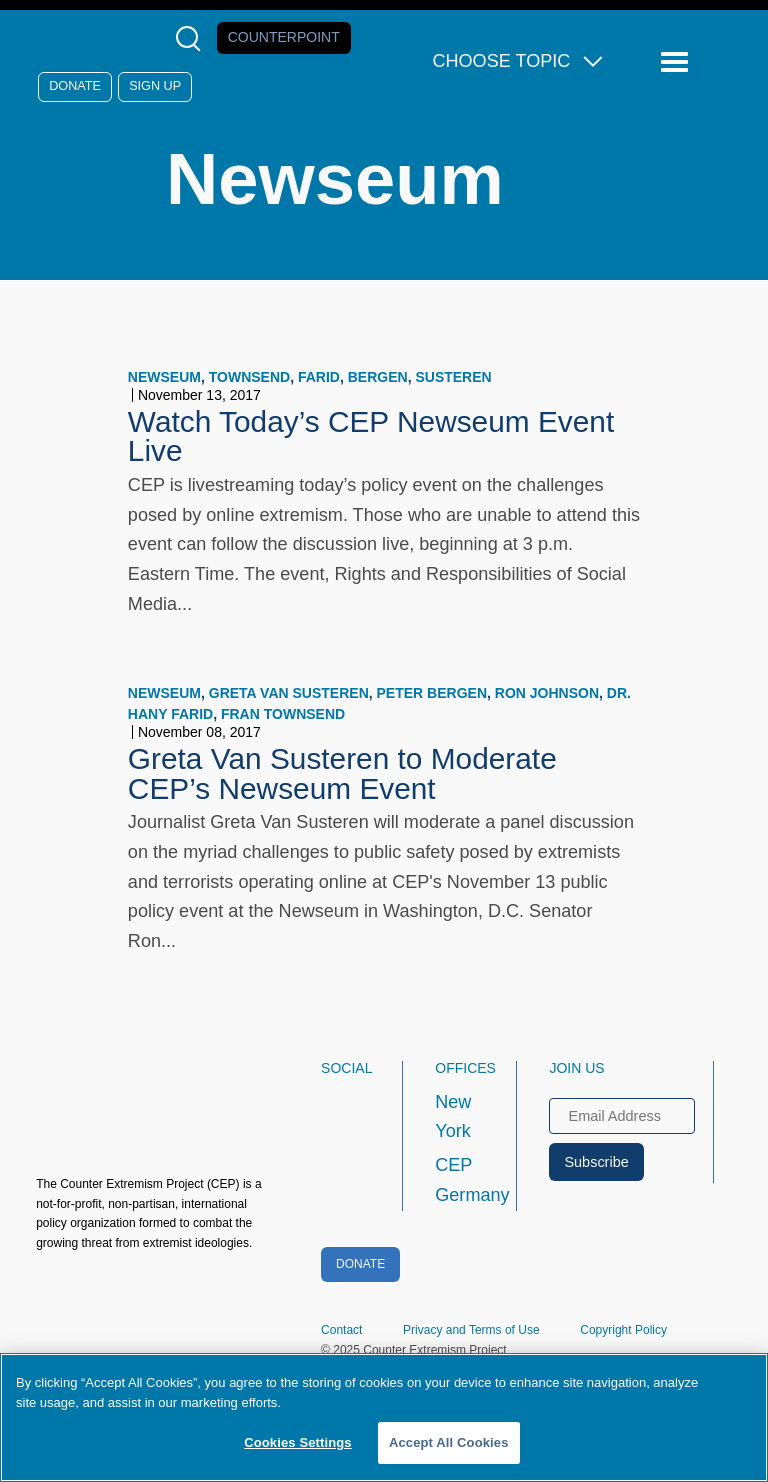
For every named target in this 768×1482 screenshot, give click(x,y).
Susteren (453, 377)
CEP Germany (457, 1180)
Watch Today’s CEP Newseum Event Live (371, 436)
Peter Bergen (432, 693)
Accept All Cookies (449, 1442)
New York (453, 1117)
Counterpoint (284, 37)
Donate (75, 86)
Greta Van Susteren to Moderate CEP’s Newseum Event (342, 773)
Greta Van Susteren (289, 693)
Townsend (249, 377)
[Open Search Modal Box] (192, 38)
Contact (341, 1330)
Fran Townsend (283, 714)
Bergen (378, 377)
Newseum (164, 377)
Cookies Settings (298, 1442)
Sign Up (155, 86)
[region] (384, 1417)
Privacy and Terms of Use (471, 1330)
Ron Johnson (547, 693)
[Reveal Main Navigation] (677, 62)
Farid (319, 377)
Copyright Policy (623, 1330)
